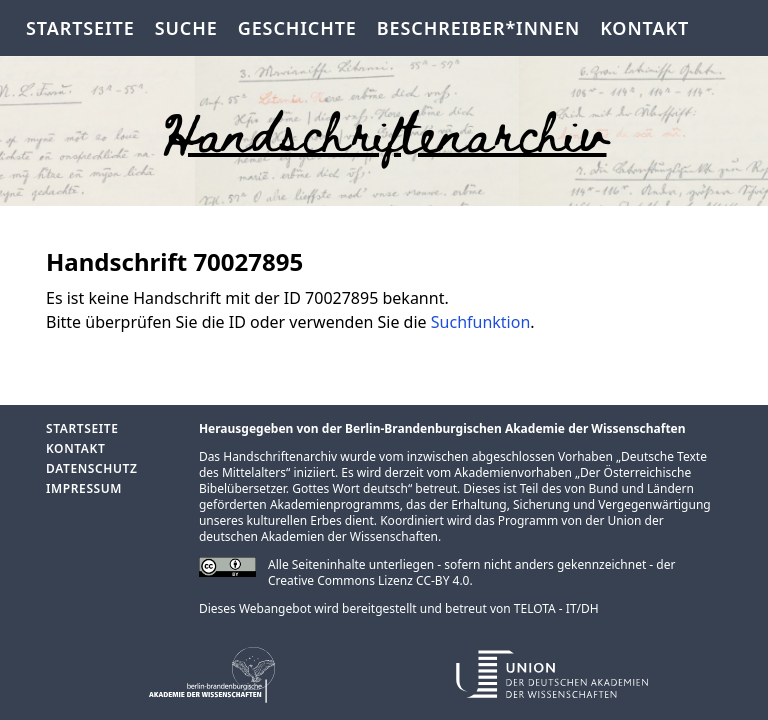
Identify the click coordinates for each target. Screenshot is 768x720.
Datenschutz (91, 468)
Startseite (80, 28)
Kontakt (644, 28)
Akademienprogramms (335, 504)
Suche (186, 28)
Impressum (84, 488)
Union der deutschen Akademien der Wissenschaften (431, 528)
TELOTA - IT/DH (556, 608)
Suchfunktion (481, 322)
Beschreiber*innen (478, 28)
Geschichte (297, 28)
